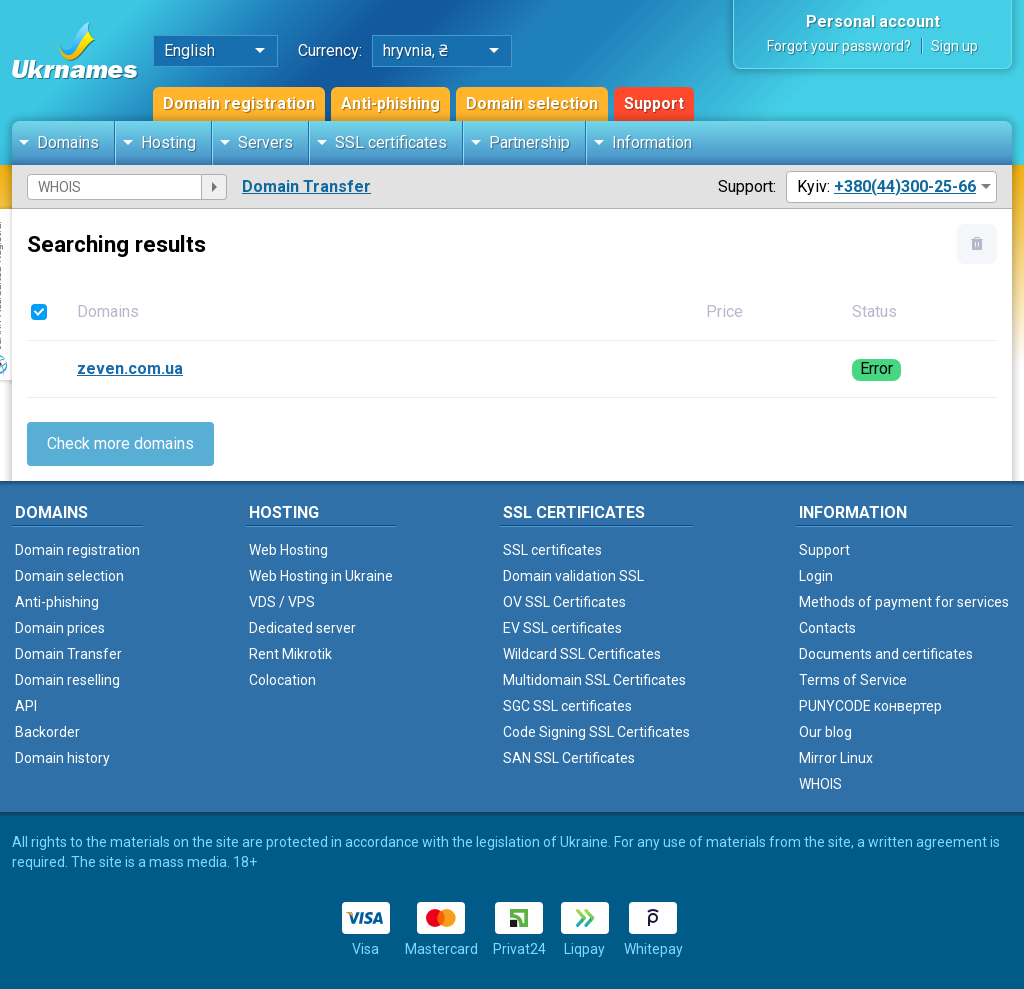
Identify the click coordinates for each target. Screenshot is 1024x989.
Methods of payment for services (904, 602)
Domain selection (532, 103)
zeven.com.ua (130, 368)
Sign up (954, 46)
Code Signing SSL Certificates (596, 732)
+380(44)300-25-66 (905, 186)
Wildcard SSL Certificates (582, 654)
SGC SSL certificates (567, 706)
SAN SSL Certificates (569, 758)
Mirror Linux (836, 758)
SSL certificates (391, 142)
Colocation (282, 680)
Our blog (825, 732)
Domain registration (239, 103)
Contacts (827, 628)
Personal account (873, 21)
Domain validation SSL (573, 576)
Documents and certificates (886, 654)
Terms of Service (853, 680)
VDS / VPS (282, 602)
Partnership (529, 142)
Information (652, 142)
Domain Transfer (306, 186)
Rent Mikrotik (290, 654)
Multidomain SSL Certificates (594, 680)
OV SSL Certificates (564, 602)
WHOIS (820, 784)
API (26, 706)
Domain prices (60, 628)
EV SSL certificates (562, 628)
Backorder (47, 732)
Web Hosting (288, 550)
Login (816, 576)
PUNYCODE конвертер (870, 706)
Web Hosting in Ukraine (321, 576)
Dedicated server (302, 628)
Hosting (168, 142)
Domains (68, 142)
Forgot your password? (839, 46)
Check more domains (120, 443)
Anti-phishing (390, 103)
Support (654, 103)
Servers (265, 142)
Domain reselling (67, 680)
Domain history (62, 758)
